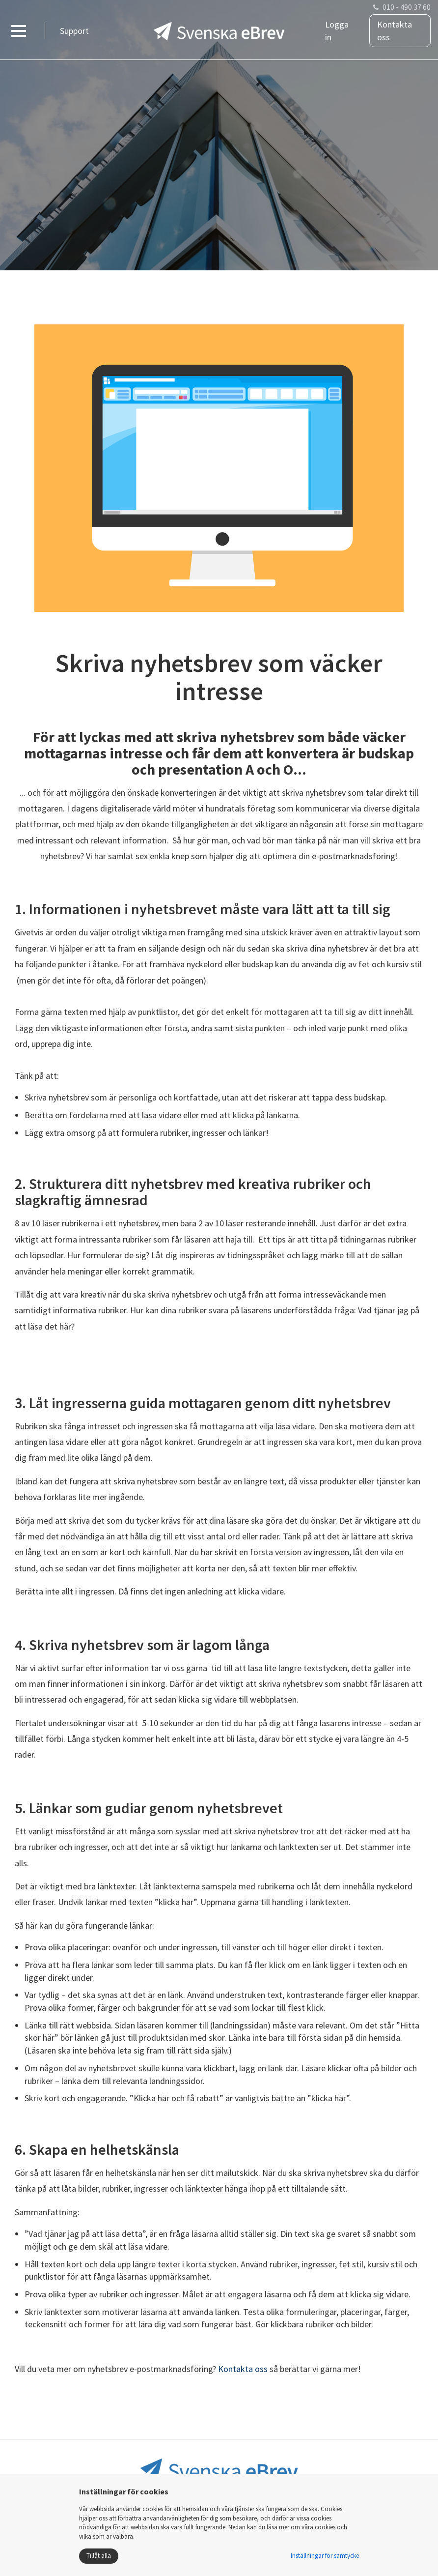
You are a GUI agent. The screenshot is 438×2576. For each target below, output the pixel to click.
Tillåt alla (98, 2555)
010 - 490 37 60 (407, 7)
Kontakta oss (394, 31)
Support (74, 30)
